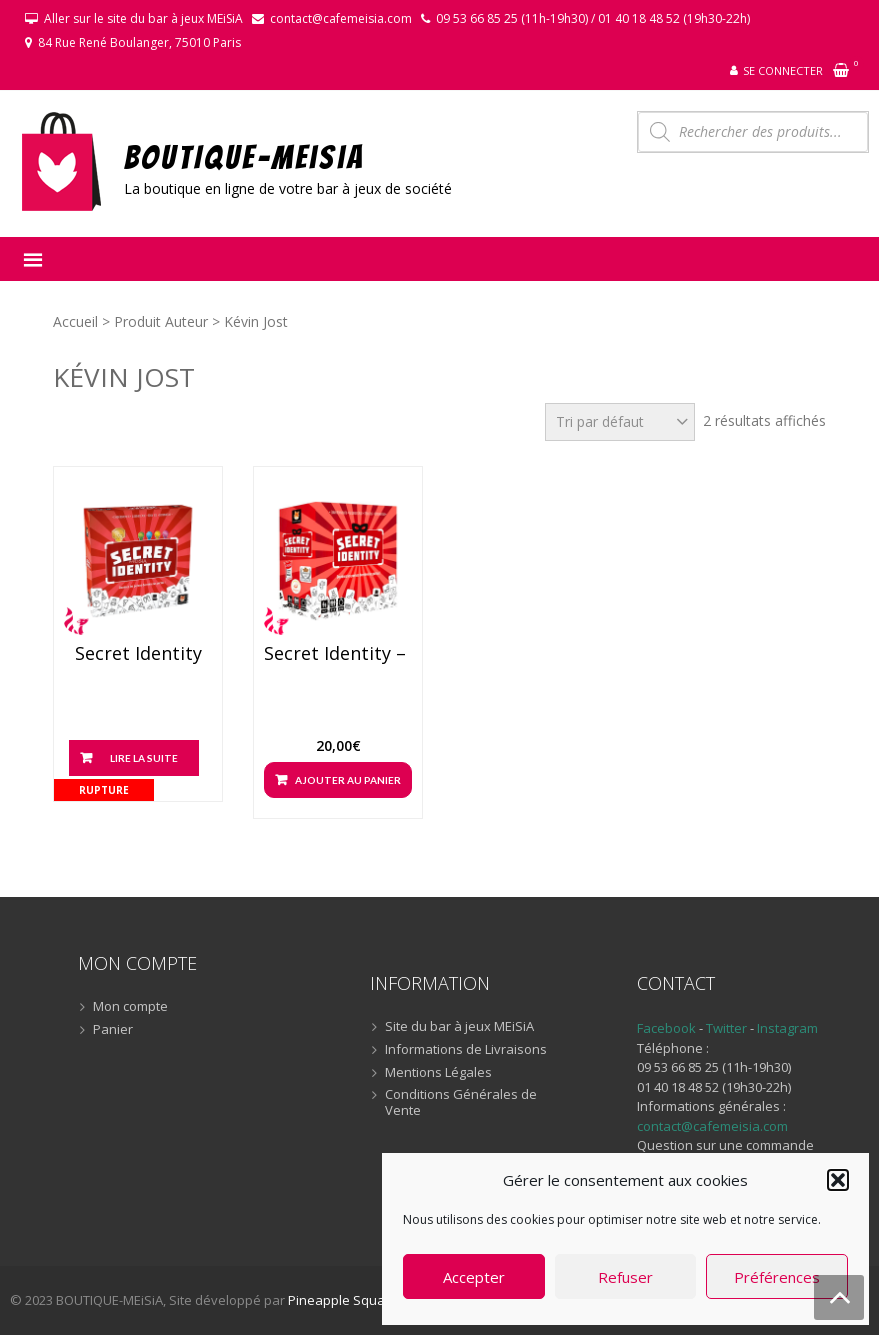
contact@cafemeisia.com (341, 18)
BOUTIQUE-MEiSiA (244, 156)
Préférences (777, 1277)
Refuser (625, 1277)
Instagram (787, 1028)
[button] (838, 1180)
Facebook (666, 1028)
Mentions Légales (438, 1073)
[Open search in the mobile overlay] (753, 132)
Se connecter (783, 70)
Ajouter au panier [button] (348, 780)
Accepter (474, 1277)
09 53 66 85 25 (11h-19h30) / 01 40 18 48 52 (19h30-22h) (593, 18)
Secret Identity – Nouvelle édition (338, 654)
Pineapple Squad (340, 1300)
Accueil (75, 321)
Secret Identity (138, 654)
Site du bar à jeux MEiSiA (459, 1027)
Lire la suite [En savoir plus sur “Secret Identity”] (144, 758)
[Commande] (620, 422)
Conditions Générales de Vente (461, 1102)
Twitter (728, 1028)
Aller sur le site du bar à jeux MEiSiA (143, 18)
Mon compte (130, 1007)
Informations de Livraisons (466, 1050)
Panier (113, 1030)
